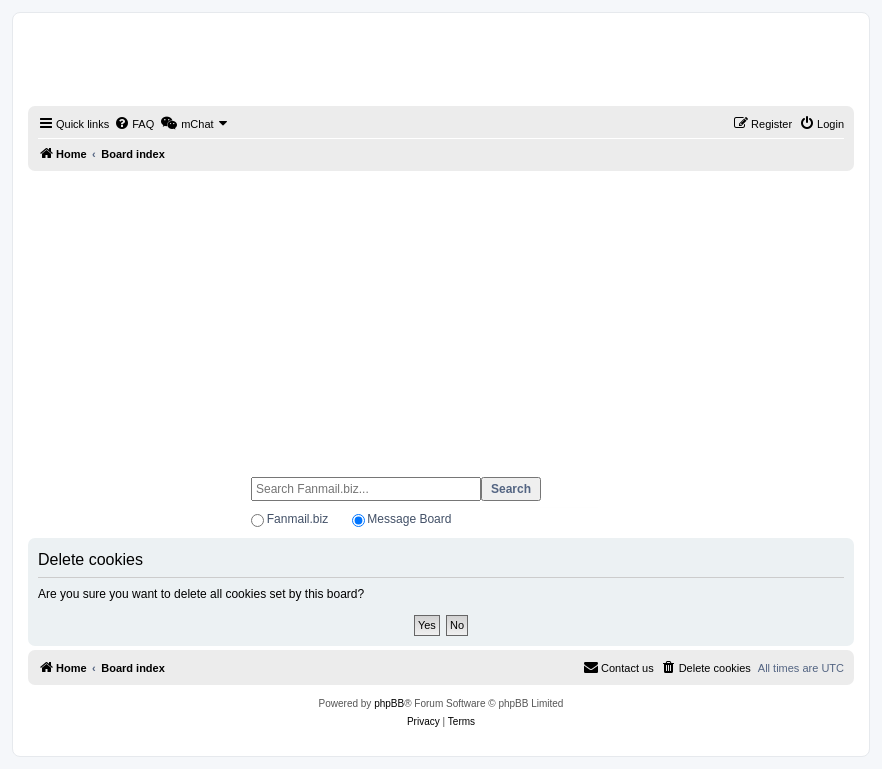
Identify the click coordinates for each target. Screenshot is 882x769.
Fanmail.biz (297, 519)
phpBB (389, 703)
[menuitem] (134, 124)
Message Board (409, 519)
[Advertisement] (441, 315)
